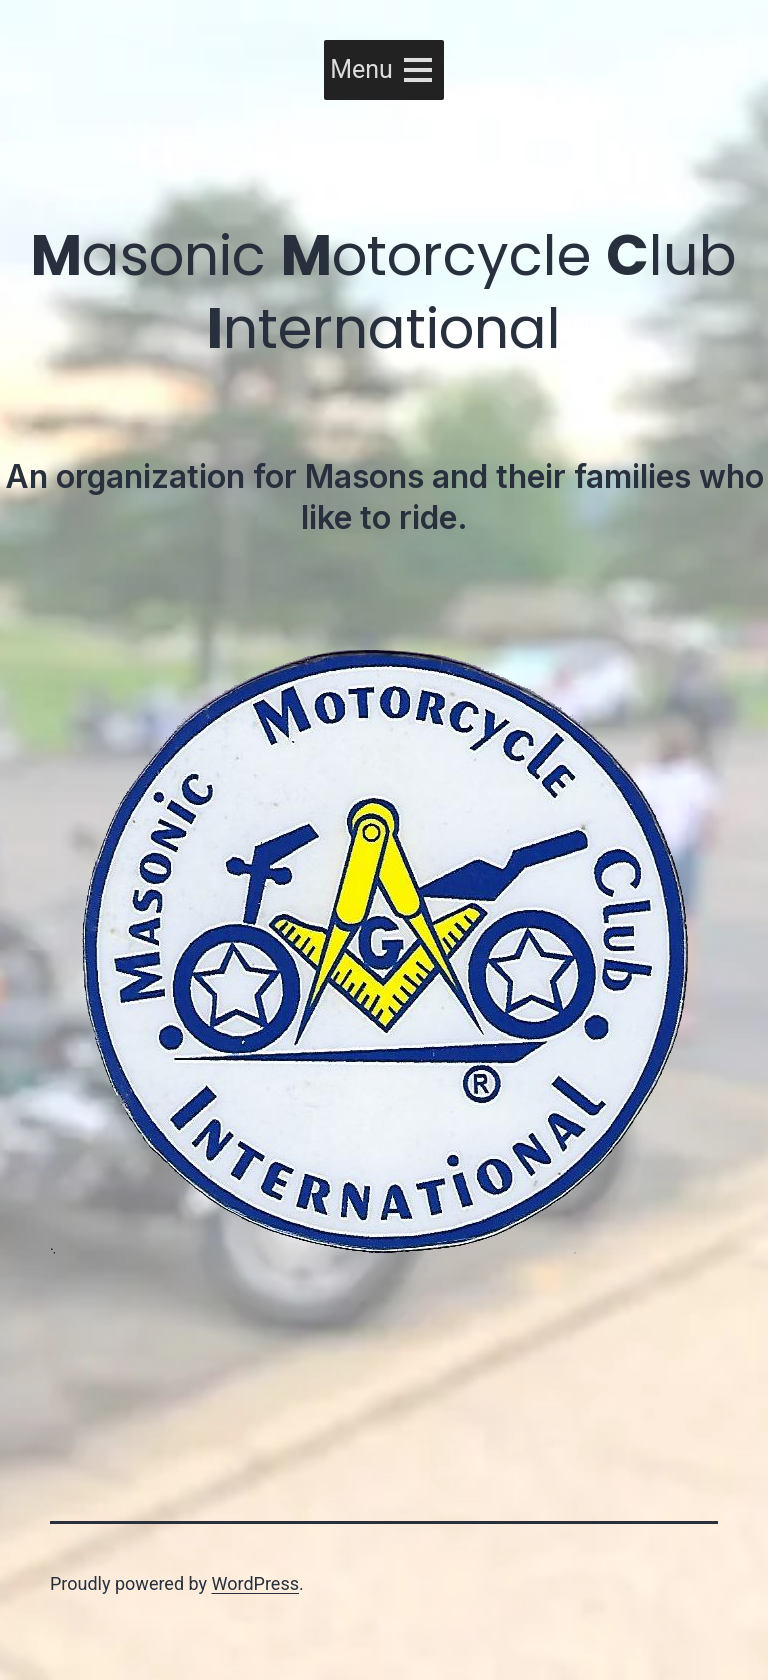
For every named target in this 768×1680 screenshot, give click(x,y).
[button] (361, 70)
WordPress (255, 1583)
